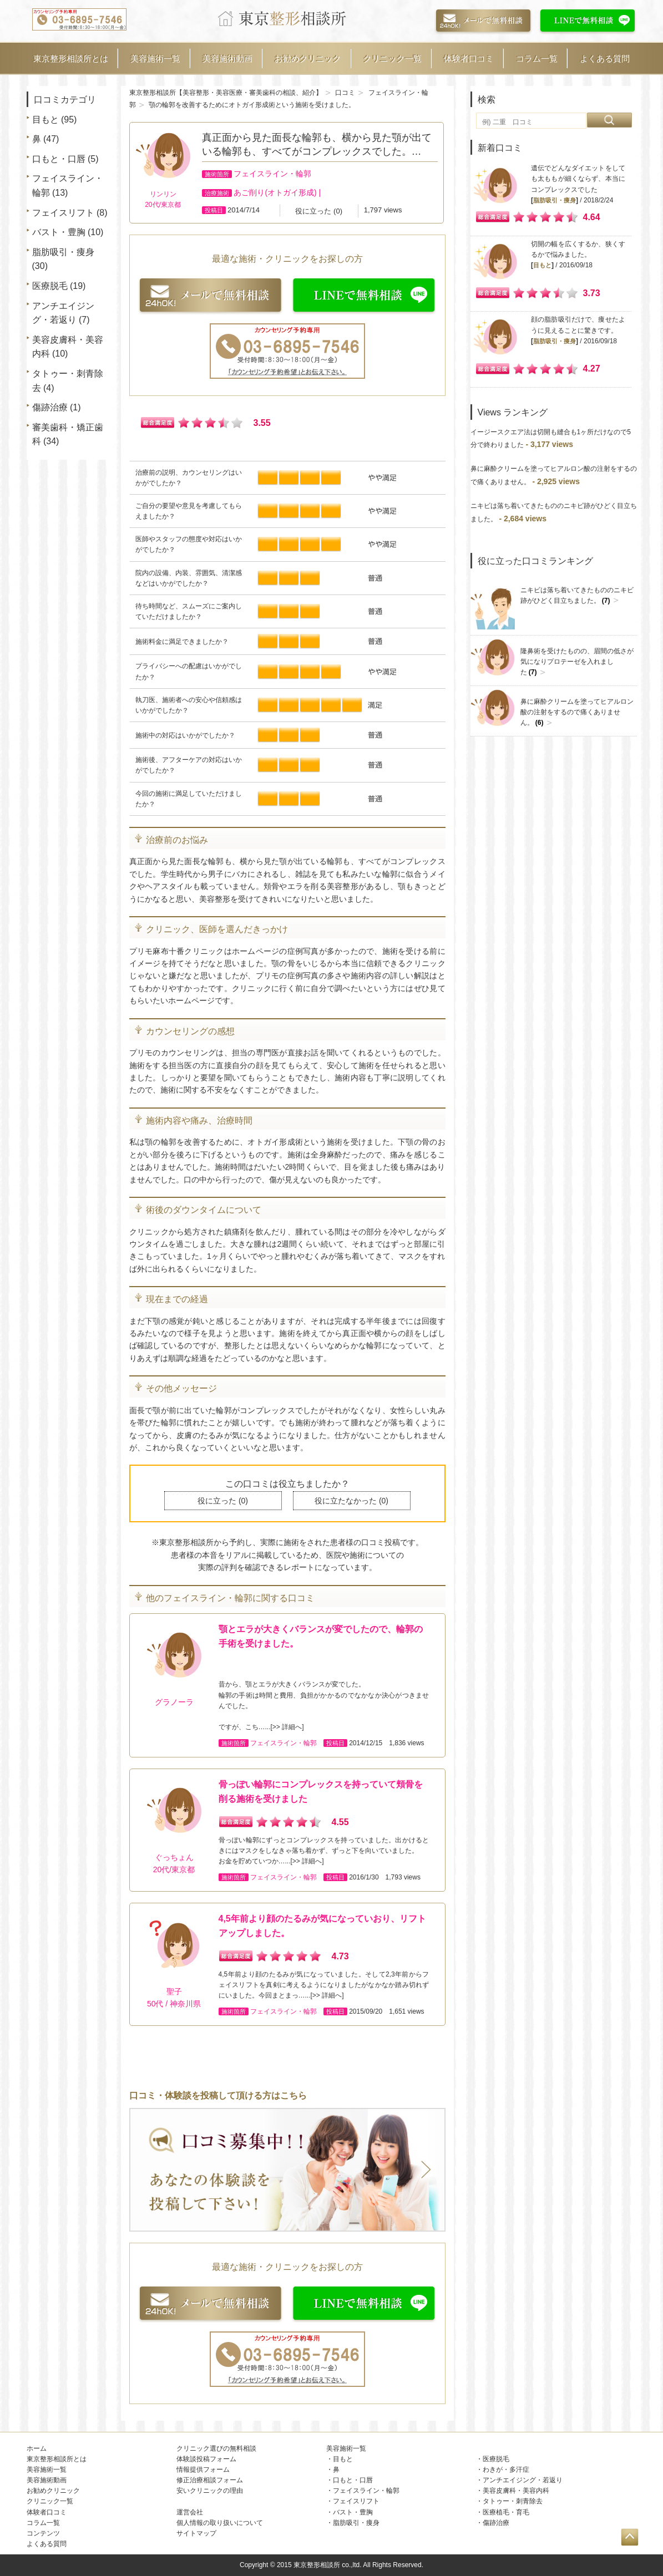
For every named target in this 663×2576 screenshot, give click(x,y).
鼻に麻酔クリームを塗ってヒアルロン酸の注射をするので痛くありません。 (577, 712)
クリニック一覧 (392, 58)
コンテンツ (43, 2533)
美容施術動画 (227, 58)
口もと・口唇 (58, 159)
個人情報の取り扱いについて (219, 2523)
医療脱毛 (50, 286)
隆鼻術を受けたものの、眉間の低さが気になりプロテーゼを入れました (577, 661)
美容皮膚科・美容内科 (516, 2490)
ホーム (37, 2448)
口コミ (345, 92)
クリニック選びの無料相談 (216, 2448)
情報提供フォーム (203, 2469)
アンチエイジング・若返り (523, 2480)
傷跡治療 (50, 407)
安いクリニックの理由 (209, 2490)
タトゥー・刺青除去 (513, 2501)
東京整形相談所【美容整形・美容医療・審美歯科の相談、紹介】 (225, 92)
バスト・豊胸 (58, 232)
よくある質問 (605, 58)
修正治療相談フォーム (209, 2480)
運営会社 (189, 2512)
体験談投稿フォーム (206, 2459)
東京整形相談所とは (70, 58)
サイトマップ (196, 2533)
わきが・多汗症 (506, 2469)
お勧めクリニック (308, 58)
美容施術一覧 (155, 58)
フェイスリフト (63, 212)
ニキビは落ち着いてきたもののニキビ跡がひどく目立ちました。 (577, 596)
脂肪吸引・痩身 (63, 252)
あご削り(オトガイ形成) (275, 192)
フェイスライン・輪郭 (272, 173)
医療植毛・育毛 (506, 2512)
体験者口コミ (469, 58)
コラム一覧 (537, 58)
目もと (45, 119)
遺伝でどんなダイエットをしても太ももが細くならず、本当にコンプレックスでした (578, 178)
